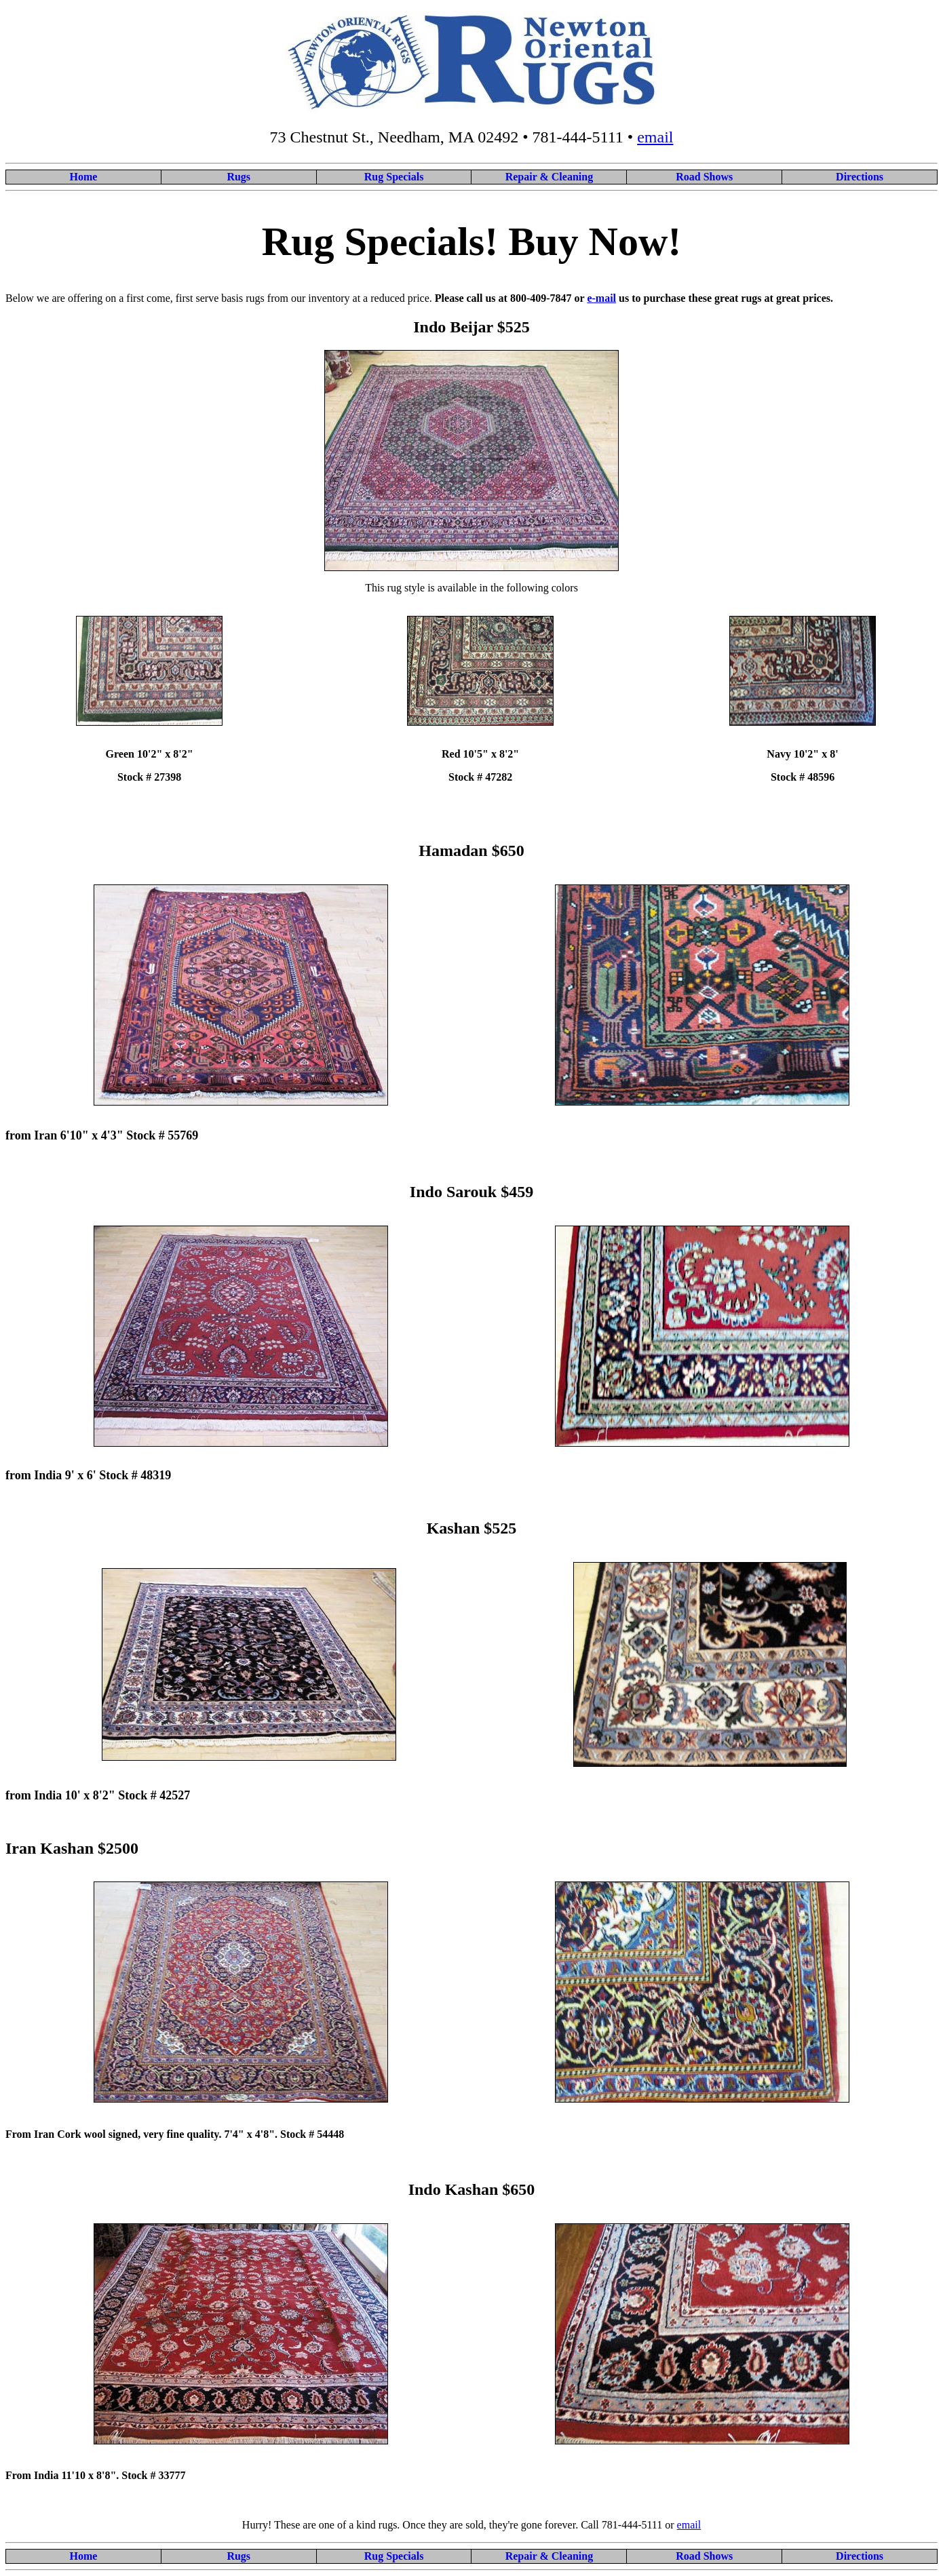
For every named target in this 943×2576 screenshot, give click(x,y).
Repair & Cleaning (549, 176)
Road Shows (704, 176)
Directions (859, 176)
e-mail (601, 298)
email (655, 137)
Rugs (238, 176)
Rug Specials (394, 176)
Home (83, 176)
